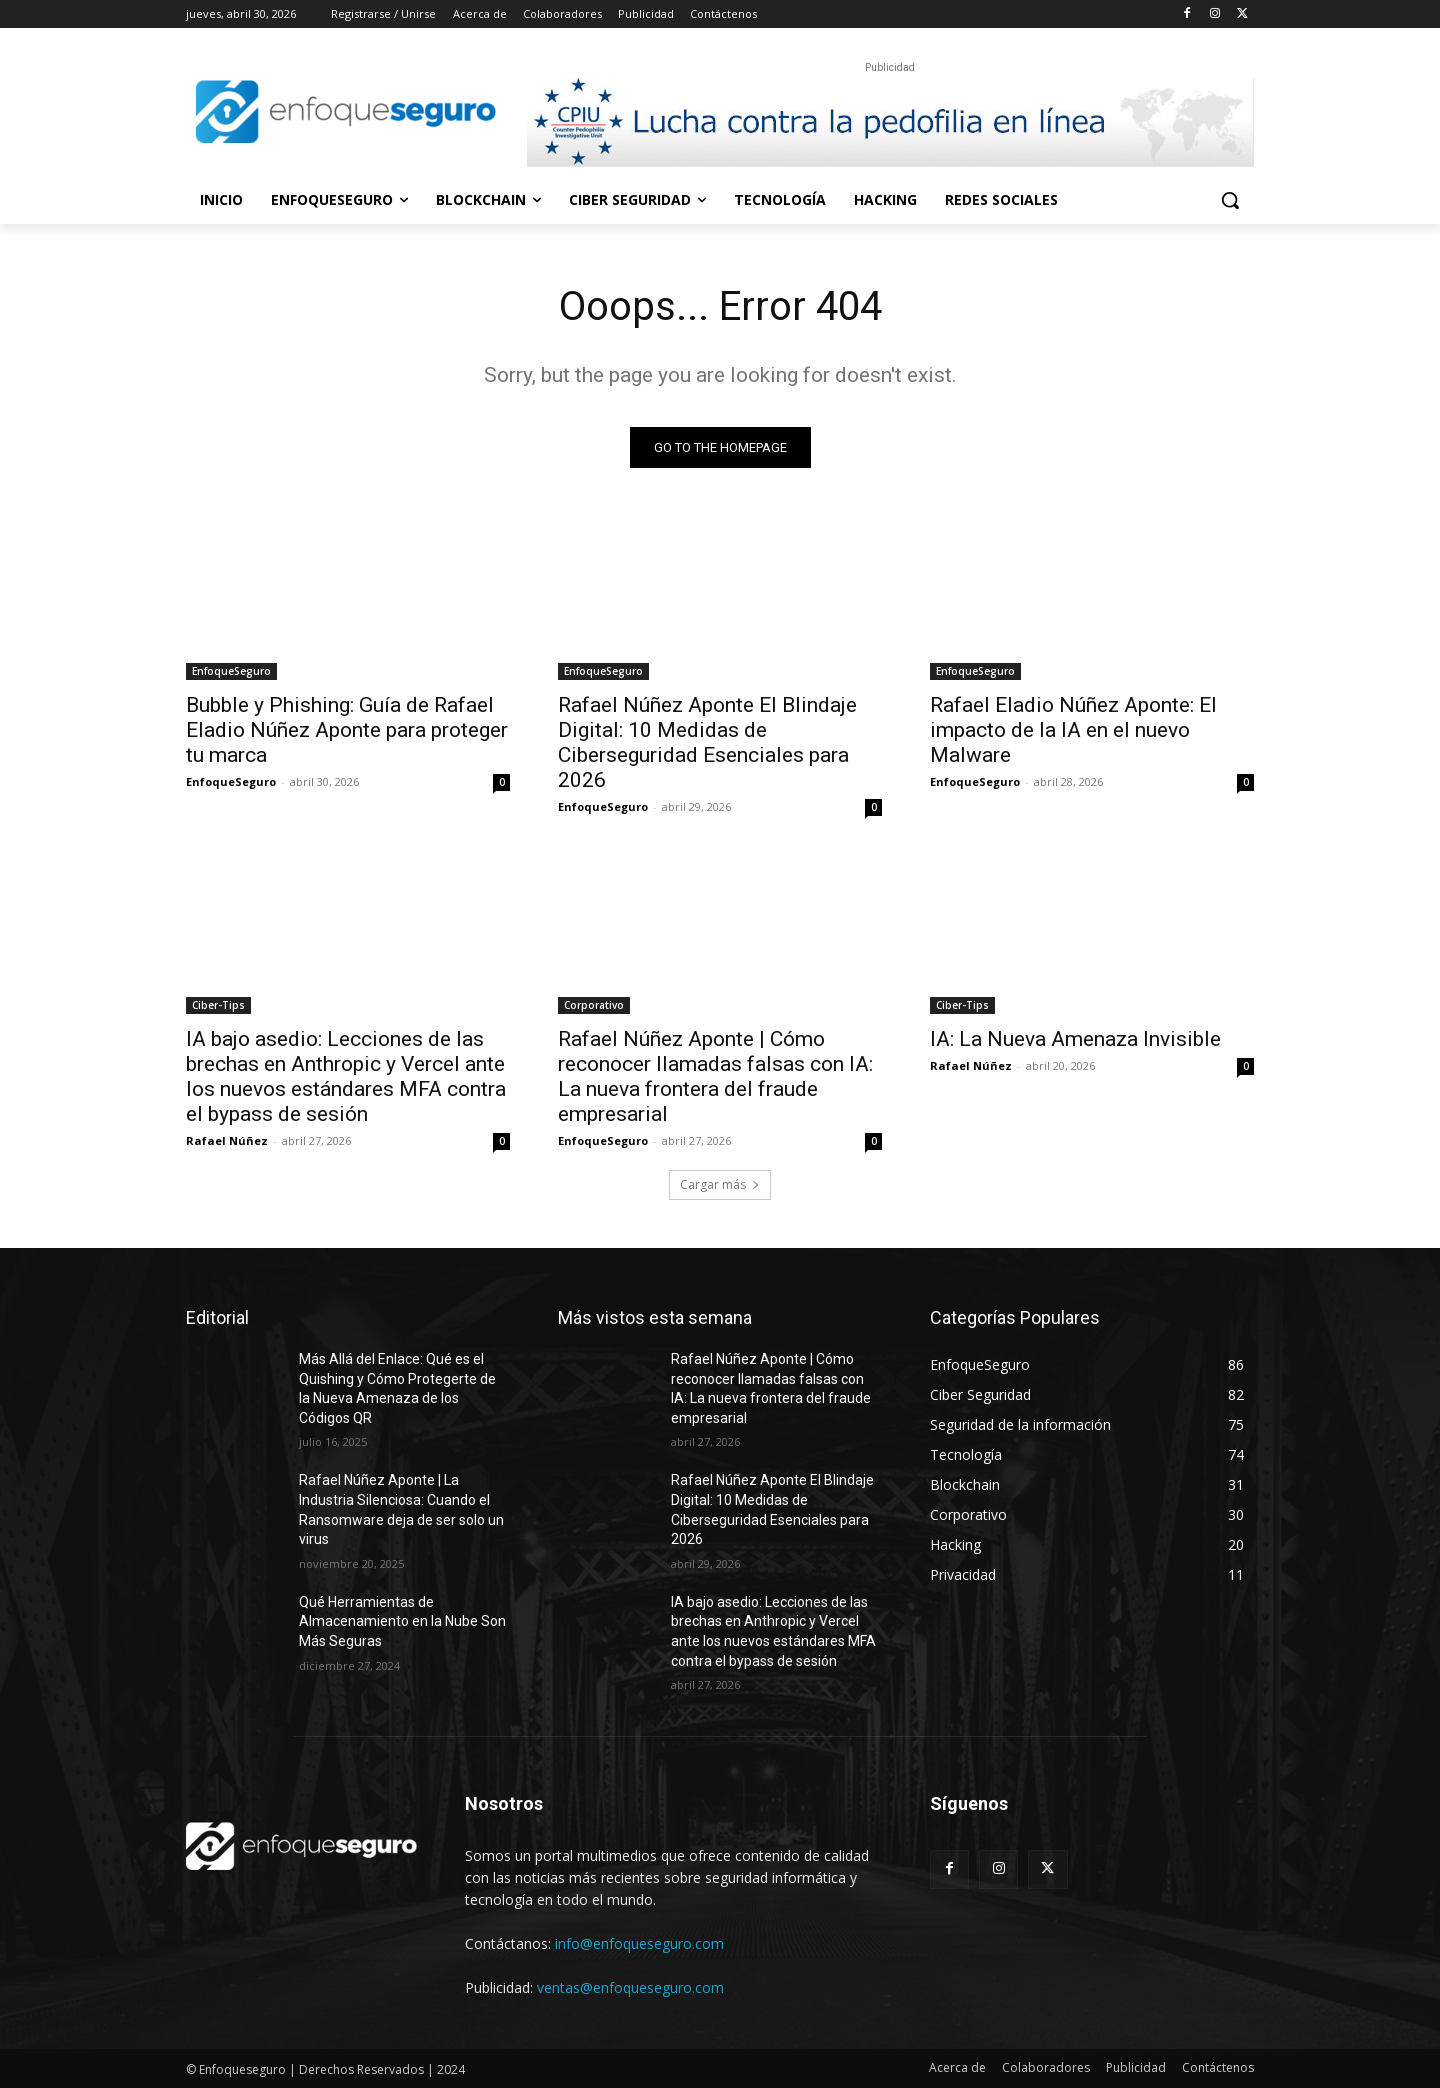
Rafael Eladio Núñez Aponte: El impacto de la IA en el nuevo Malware (1073, 730)
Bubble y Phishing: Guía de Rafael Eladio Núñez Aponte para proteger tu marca (347, 730)
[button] (1230, 200)
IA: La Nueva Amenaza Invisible (1075, 1039)
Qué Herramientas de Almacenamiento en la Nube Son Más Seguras (402, 1621)
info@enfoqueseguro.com (639, 1943)
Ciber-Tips (218, 1005)
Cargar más (720, 1184)
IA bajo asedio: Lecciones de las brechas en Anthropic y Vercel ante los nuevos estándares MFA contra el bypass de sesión (346, 1076)
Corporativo (594, 1005)
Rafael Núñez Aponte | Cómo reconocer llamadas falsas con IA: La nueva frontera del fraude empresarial (715, 1076)
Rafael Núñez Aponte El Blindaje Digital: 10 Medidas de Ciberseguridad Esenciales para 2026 (707, 742)
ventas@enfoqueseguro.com (630, 1987)
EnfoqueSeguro (231, 671)
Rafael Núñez (227, 1140)
